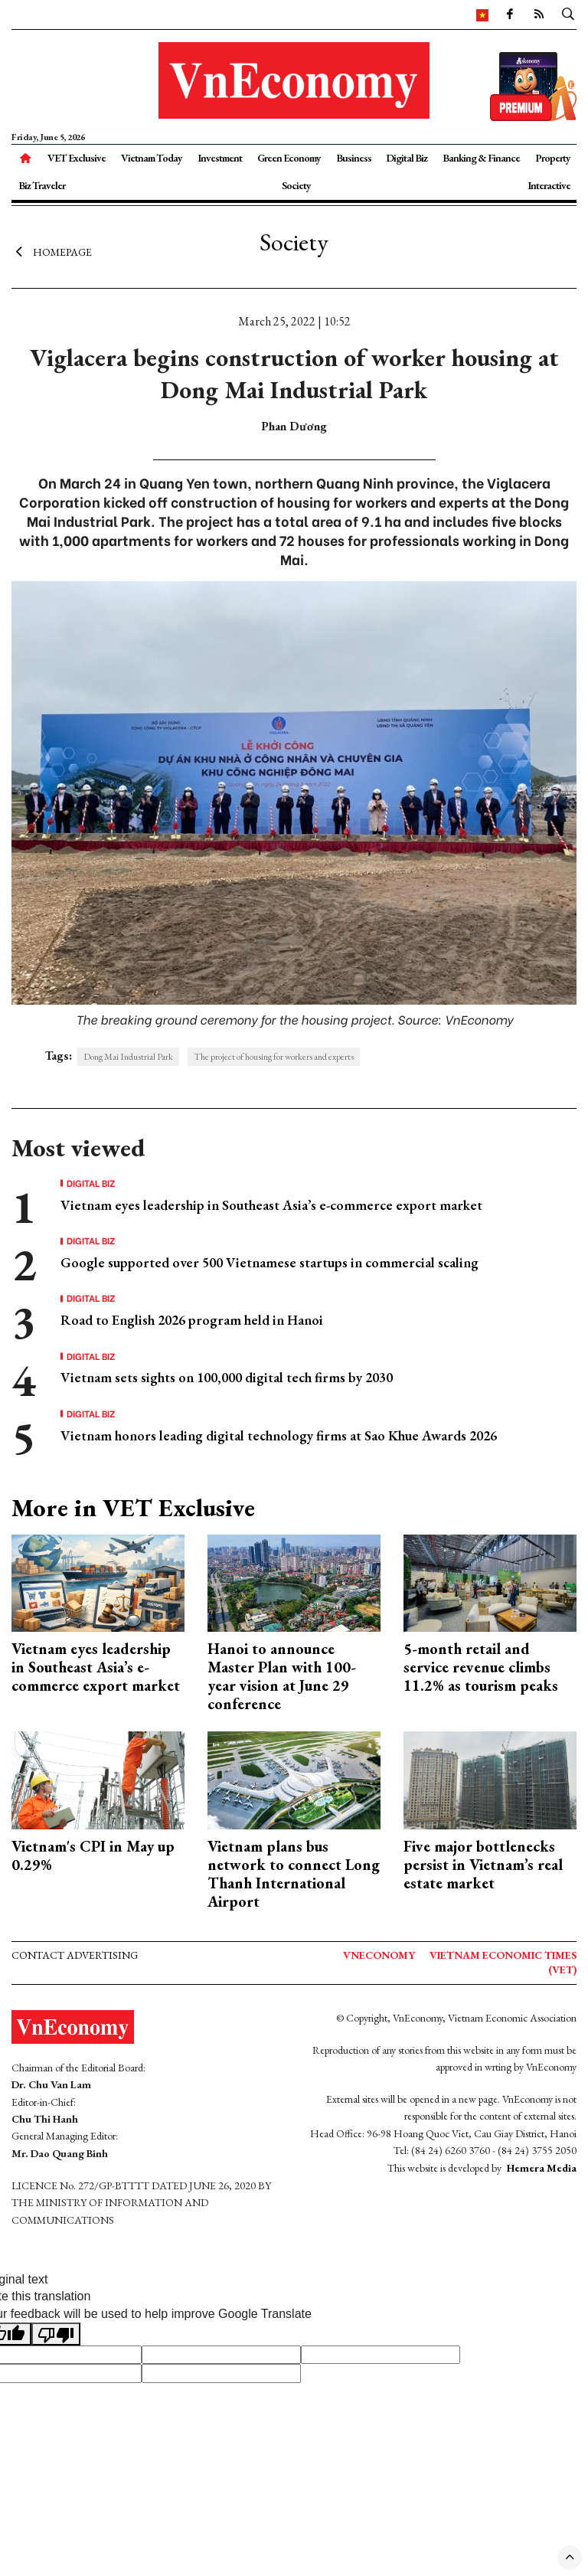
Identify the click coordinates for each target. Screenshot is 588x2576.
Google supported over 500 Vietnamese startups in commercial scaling (269, 1262)
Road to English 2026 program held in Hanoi (191, 1320)
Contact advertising (74, 1955)
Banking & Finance (481, 158)
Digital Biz (406, 158)
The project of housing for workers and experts (274, 1057)
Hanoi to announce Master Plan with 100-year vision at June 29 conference (281, 1676)
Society (296, 185)
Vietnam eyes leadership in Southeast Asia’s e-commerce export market (271, 1205)
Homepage (51, 251)
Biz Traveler (41, 185)
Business (353, 158)
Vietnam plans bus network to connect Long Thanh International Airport (293, 1873)
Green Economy (289, 158)
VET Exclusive (76, 158)
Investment (220, 158)
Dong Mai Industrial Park (128, 1057)
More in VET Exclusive (133, 1508)
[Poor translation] (55, 2334)
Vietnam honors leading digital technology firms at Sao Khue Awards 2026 (278, 1435)
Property (552, 158)
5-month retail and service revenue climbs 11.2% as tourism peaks (480, 1667)
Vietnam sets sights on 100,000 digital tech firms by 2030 (226, 1377)
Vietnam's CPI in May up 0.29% (93, 1855)
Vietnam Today (151, 158)
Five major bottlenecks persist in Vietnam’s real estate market (483, 1864)
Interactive (549, 185)
